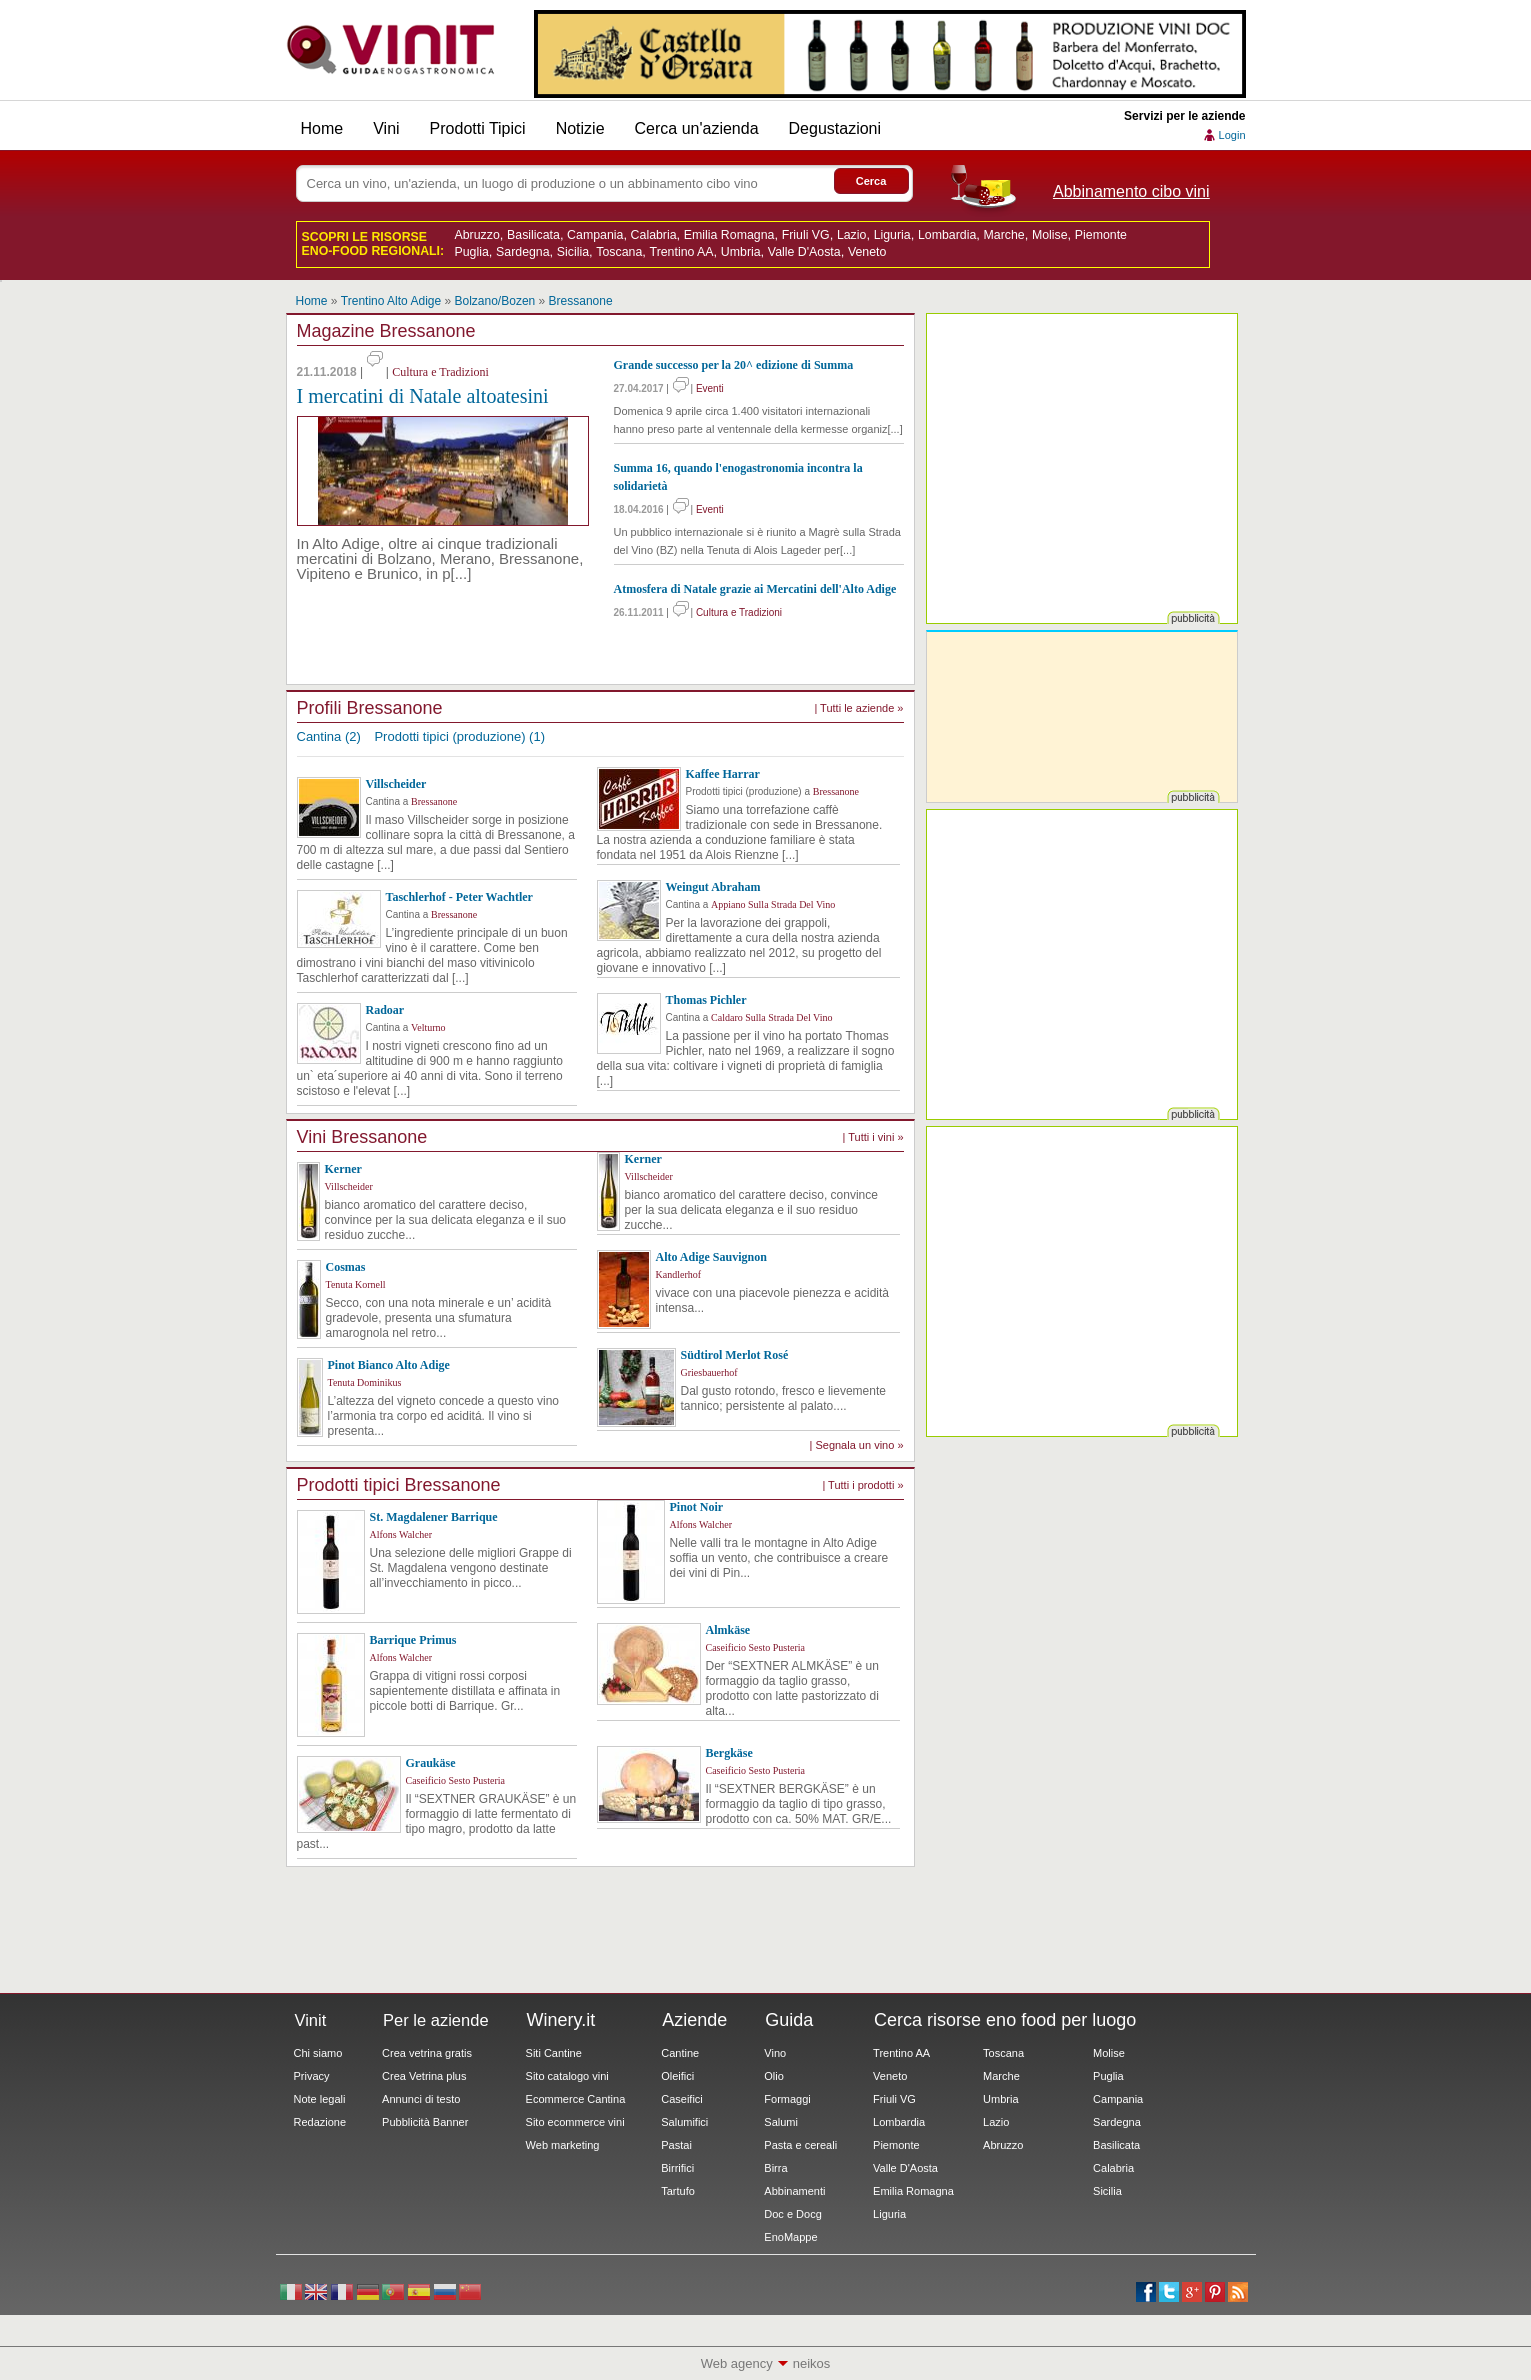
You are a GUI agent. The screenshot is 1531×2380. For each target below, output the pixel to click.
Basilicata (533, 235)
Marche (1003, 235)
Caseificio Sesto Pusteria (755, 1647)
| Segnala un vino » (857, 1445)
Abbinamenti (794, 2191)
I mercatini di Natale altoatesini (423, 396)
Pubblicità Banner (425, 2122)
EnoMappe (790, 2237)
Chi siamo (318, 2053)
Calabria (654, 235)
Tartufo (678, 2191)
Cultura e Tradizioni (440, 372)
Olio (774, 2076)
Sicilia (573, 252)
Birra (775, 2168)
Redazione (320, 2122)
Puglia (472, 252)
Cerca (871, 181)
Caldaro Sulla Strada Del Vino (771, 1017)
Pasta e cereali (800, 2145)
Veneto (867, 252)
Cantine (680, 2053)
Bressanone (581, 301)
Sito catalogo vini (567, 2076)
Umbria (741, 252)
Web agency (737, 2363)
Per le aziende (436, 2020)
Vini (386, 128)
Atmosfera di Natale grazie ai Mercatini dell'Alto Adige (755, 589)
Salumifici (684, 2122)
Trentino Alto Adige (391, 301)
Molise (1050, 235)
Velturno (428, 1027)
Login (1232, 135)
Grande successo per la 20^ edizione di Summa (734, 365)
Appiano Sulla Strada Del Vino (773, 904)
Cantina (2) (329, 736)
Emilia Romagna (729, 235)
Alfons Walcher (401, 1534)
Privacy (312, 2076)
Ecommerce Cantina (576, 2099)
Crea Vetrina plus (424, 2076)
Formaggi (787, 2099)
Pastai (676, 2145)
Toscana (619, 252)
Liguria (892, 235)
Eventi (710, 388)
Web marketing (563, 2145)
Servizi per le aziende (1184, 116)
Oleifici (677, 2076)
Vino (775, 2053)
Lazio (852, 235)
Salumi (781, 2122)
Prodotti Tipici (478, 128)
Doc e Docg (792, 2214)
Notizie (580, 128)
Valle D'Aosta (804, 252)
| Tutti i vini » (873, 1137)
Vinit (391, 49)
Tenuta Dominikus (365, 1382)
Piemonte (1101, 235)
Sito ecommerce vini (575, 2122)
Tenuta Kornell (356, 1284)
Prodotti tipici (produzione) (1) (459, 736)
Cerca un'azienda (697, 128)
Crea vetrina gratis (427, 2053)
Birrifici (677, 2168)
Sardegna (523, 252)
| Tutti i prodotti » (862, 1485)
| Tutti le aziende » (858, 708)
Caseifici (682, 2099)
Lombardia (947, 235)
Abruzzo (477, 235)
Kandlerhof (679, 1274)
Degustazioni (835, 128)
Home (322, 128)
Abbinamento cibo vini (1131, 191)
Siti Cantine (554, 2053)
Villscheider (349, 1186)
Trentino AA (682, 252)
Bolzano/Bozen (495, 301)
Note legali (320, 2099)
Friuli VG (806, 235)
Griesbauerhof (709, 1372)
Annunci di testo (421, 2099)
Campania (595, 235)
